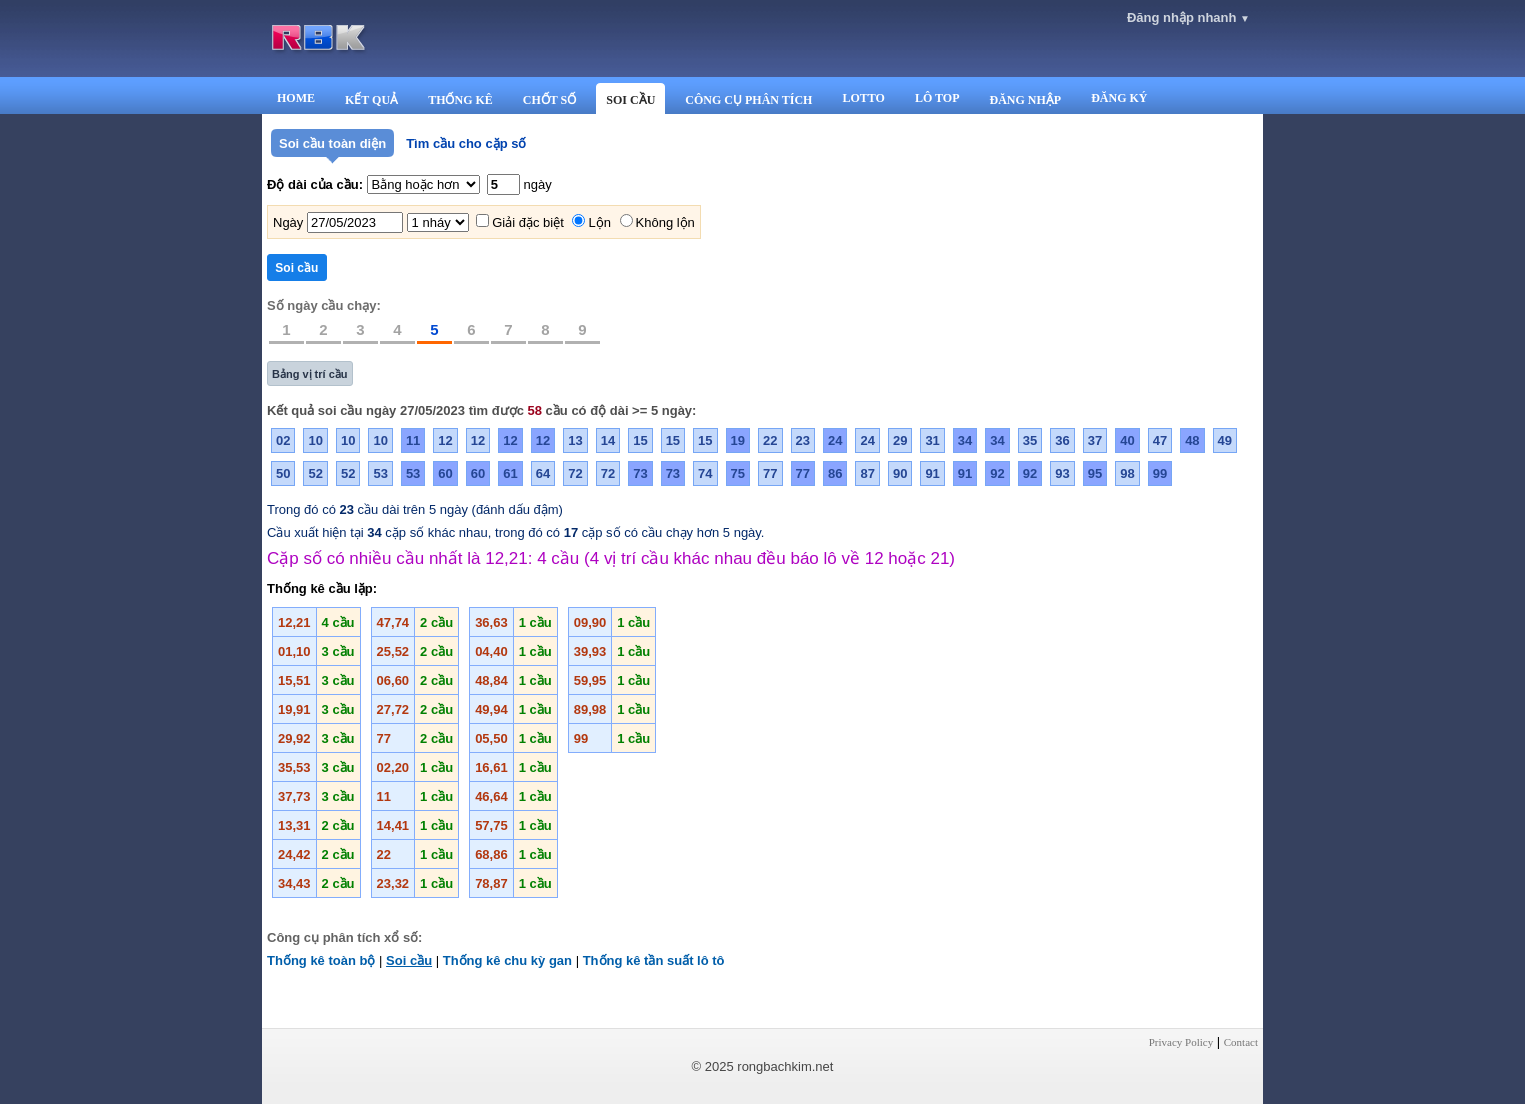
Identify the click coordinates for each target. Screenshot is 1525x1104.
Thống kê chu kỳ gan (507, 960)
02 (283, 440)
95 (1095, 473)
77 (770, 473)
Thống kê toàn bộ (321, 960)
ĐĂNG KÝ (1119, 98)
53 (380, 473)
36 (1062, 440)
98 (1127, 473)
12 (445, 440)
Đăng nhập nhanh (1188, 17)
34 (965, 440)
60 (445, 473)
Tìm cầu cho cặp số (466, 143)
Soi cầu (409, 960)
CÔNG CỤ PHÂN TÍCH (748, 100)
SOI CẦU (630, 100)
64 (543, 473)
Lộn (599, 222)
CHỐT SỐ (549, 100)
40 (1127, 440)
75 (738, 473)
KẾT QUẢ (371, 100)
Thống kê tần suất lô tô (654, 960)
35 (1030, 440)
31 (932, 440)
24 (835, 440)
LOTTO (863, 98)
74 (705, 473)
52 (315, 473)
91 (932, 473)
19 (738, 440)
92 (997, 473)
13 (575, 440)
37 (1095, 440)
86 (835, 473)
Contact (1241, 1042)
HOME (296, 98)
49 (1225, 440)
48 (1192, 440)
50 (283, 473)
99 (1160, 473)
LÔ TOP (937, 98)
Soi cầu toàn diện (332, 143)
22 (770, 440)
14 (608, 440)
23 (803, 440)
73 (640, 473)
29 (900, 440)
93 (1062, 473)
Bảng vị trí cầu (310, 374)
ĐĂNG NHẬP (1025, 100)
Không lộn (665, 222)
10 (315, 440)
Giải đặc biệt (528, 222)
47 (1160, 440)
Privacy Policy (1181, 1042)
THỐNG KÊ (460, 100)
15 (640, 440)
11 (413, 440)
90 (900, 473)
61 (510, 473)
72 (575, 473)
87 (867, 473)
